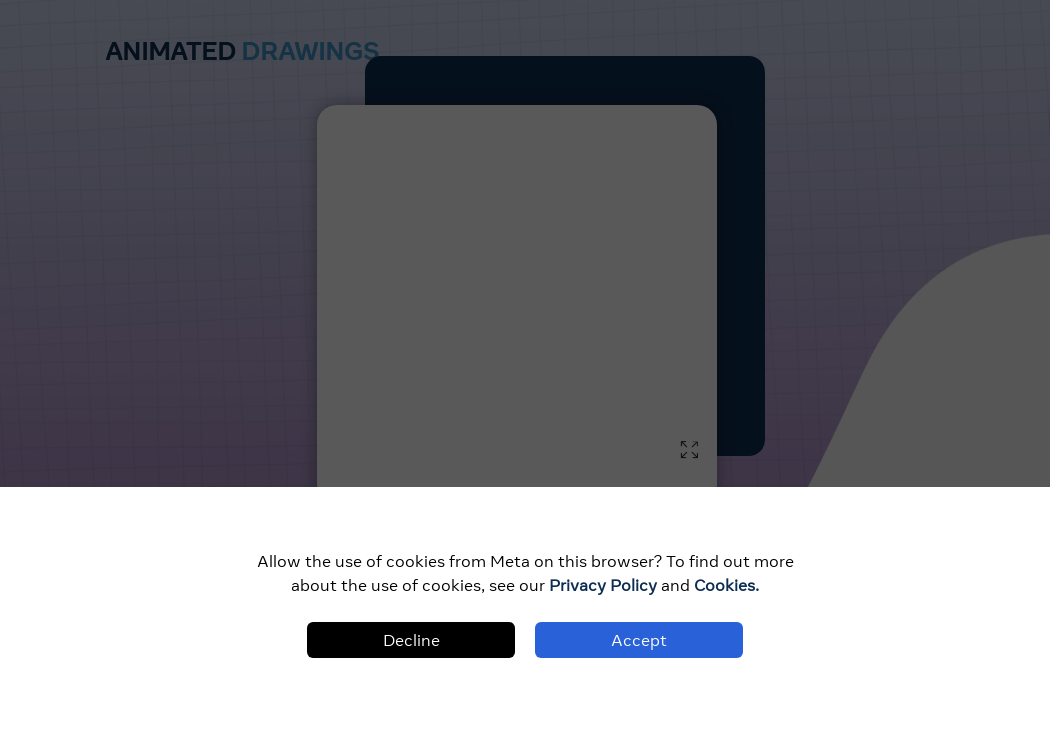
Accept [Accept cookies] (639, 640)
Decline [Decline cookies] (411, 640)
